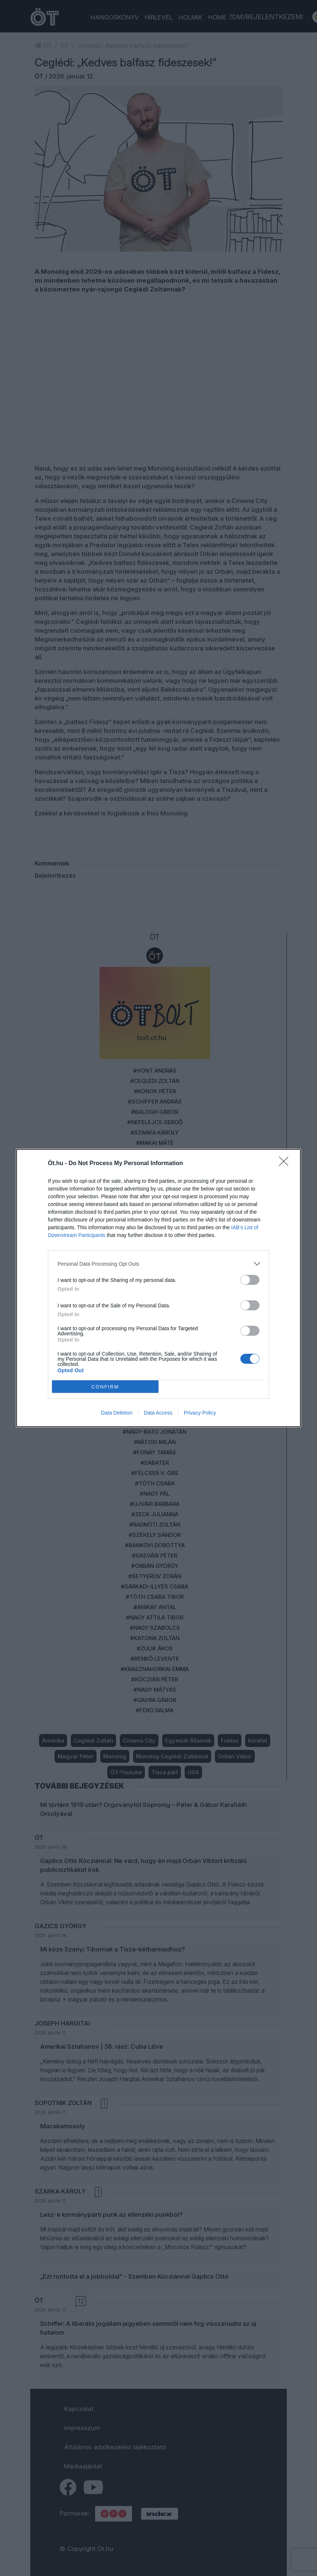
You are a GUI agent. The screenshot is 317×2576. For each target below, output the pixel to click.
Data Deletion (116, 1413)
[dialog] (158, 1288)
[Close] (286, 1164)
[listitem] (158, 1264)
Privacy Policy (200, 1413)
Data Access (158, 1413)
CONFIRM (105, 1387)
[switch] (249, 1280)
